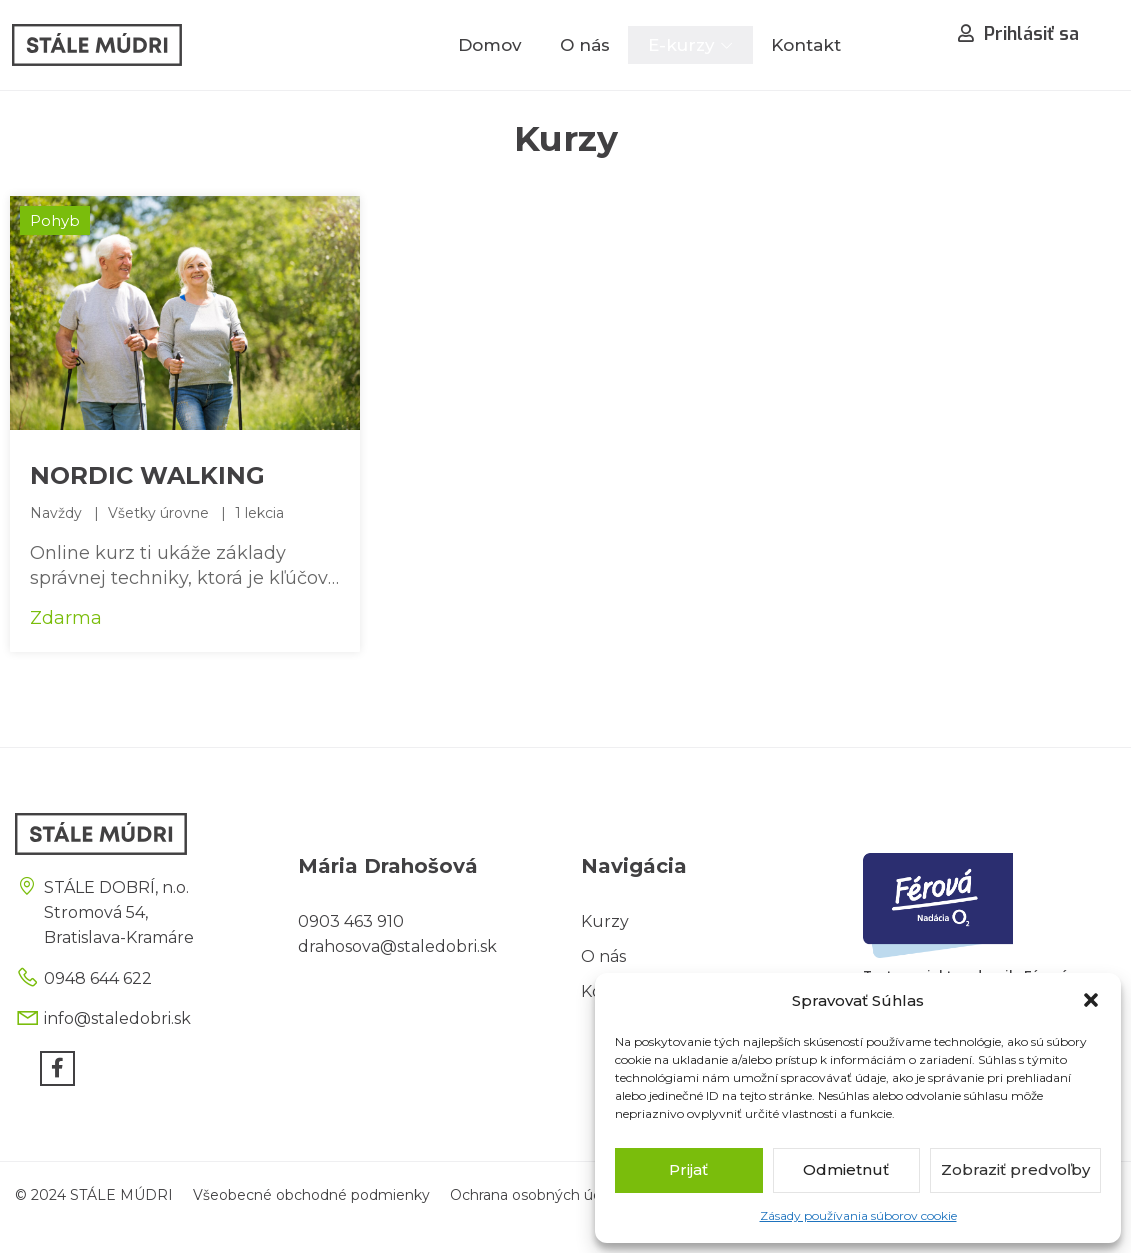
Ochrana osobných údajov (540, 1195)
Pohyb (55, 220)
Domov (490, 45)
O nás (585, 45)
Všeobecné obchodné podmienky (311, 1195)
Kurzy (605, 921)
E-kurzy (681, 45)
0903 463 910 (351, 921)
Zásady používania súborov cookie (858, 1215)
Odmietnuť (846, 1169)
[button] (1091, 1000)
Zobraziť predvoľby (1015, 1169)
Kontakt (806, 45)
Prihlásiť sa (1018, 34)
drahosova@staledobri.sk (397, 946)
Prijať (688, 1169)
